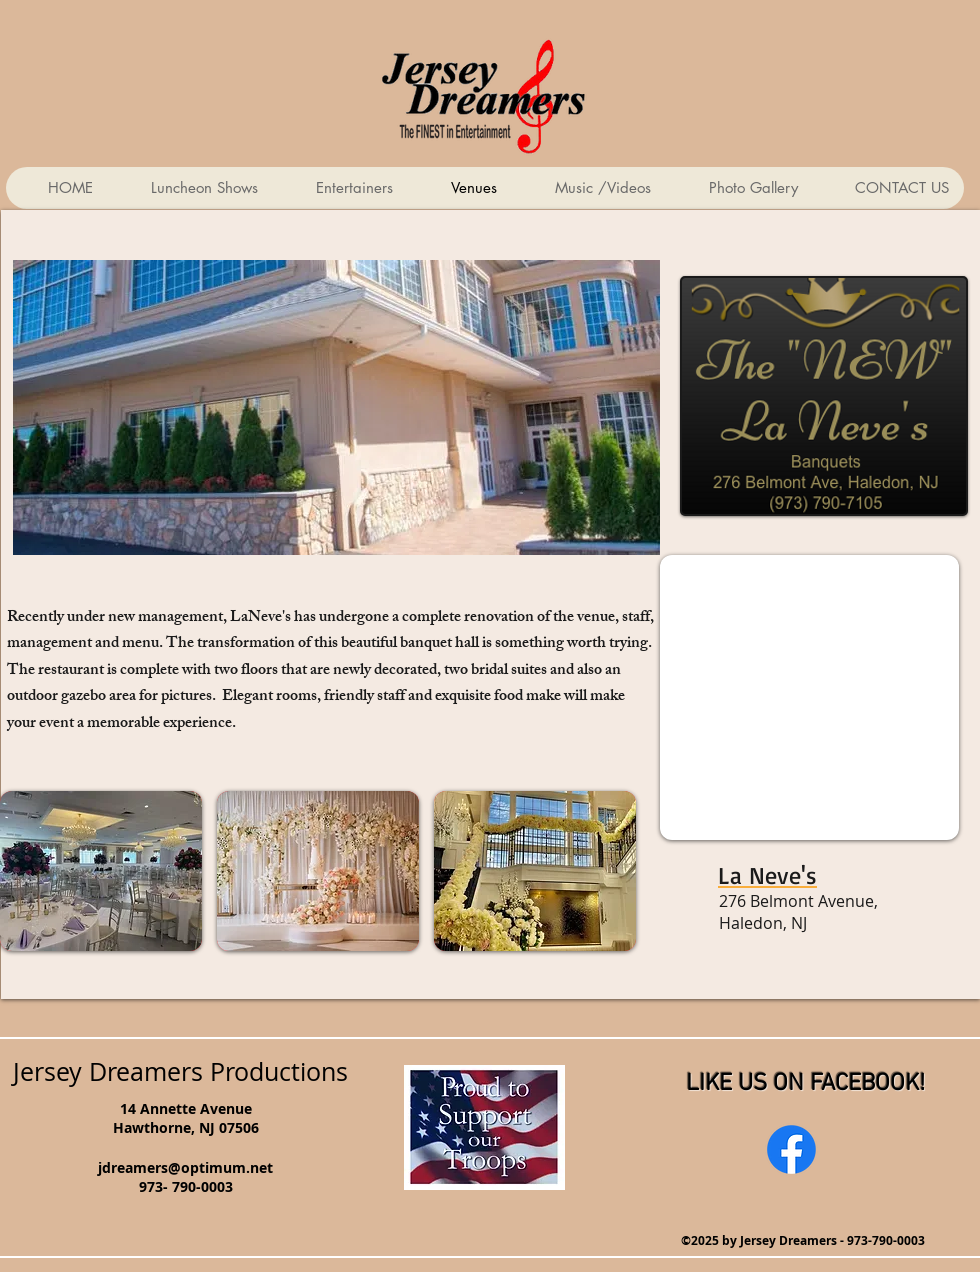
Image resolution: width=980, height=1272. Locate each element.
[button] (101, 871)
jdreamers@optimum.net (185, 1167)
